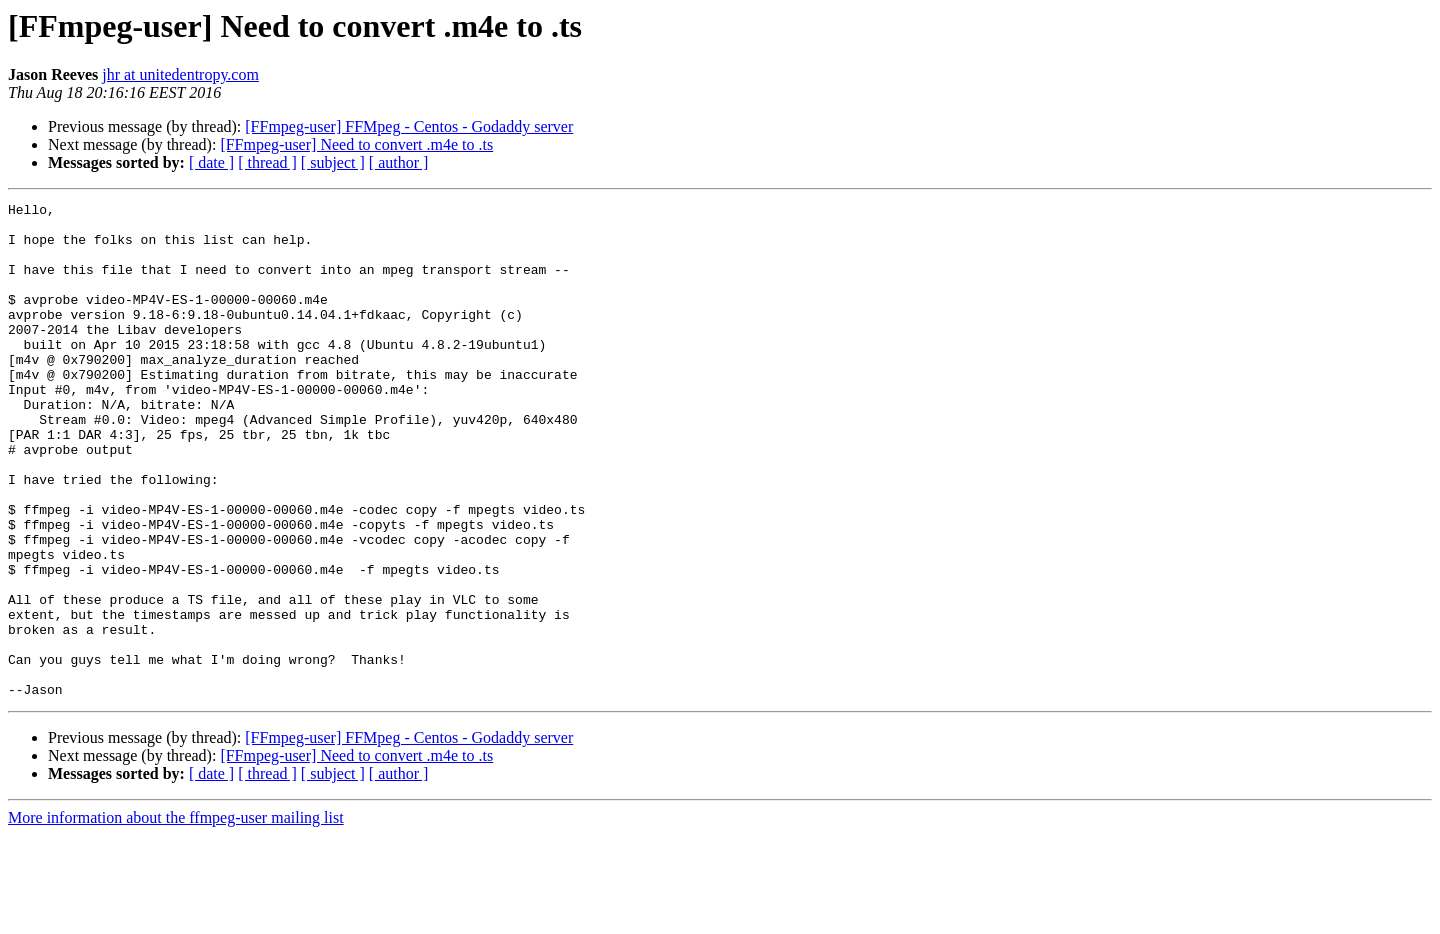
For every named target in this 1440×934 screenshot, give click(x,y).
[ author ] (399, 162)
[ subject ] (333, 162)
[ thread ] (267, 162)
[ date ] (211, 162)
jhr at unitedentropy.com (180, 74)
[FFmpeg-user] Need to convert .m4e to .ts (356, 144)
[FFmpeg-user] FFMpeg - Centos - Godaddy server (409, 126)
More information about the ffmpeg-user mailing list (176, 916)
